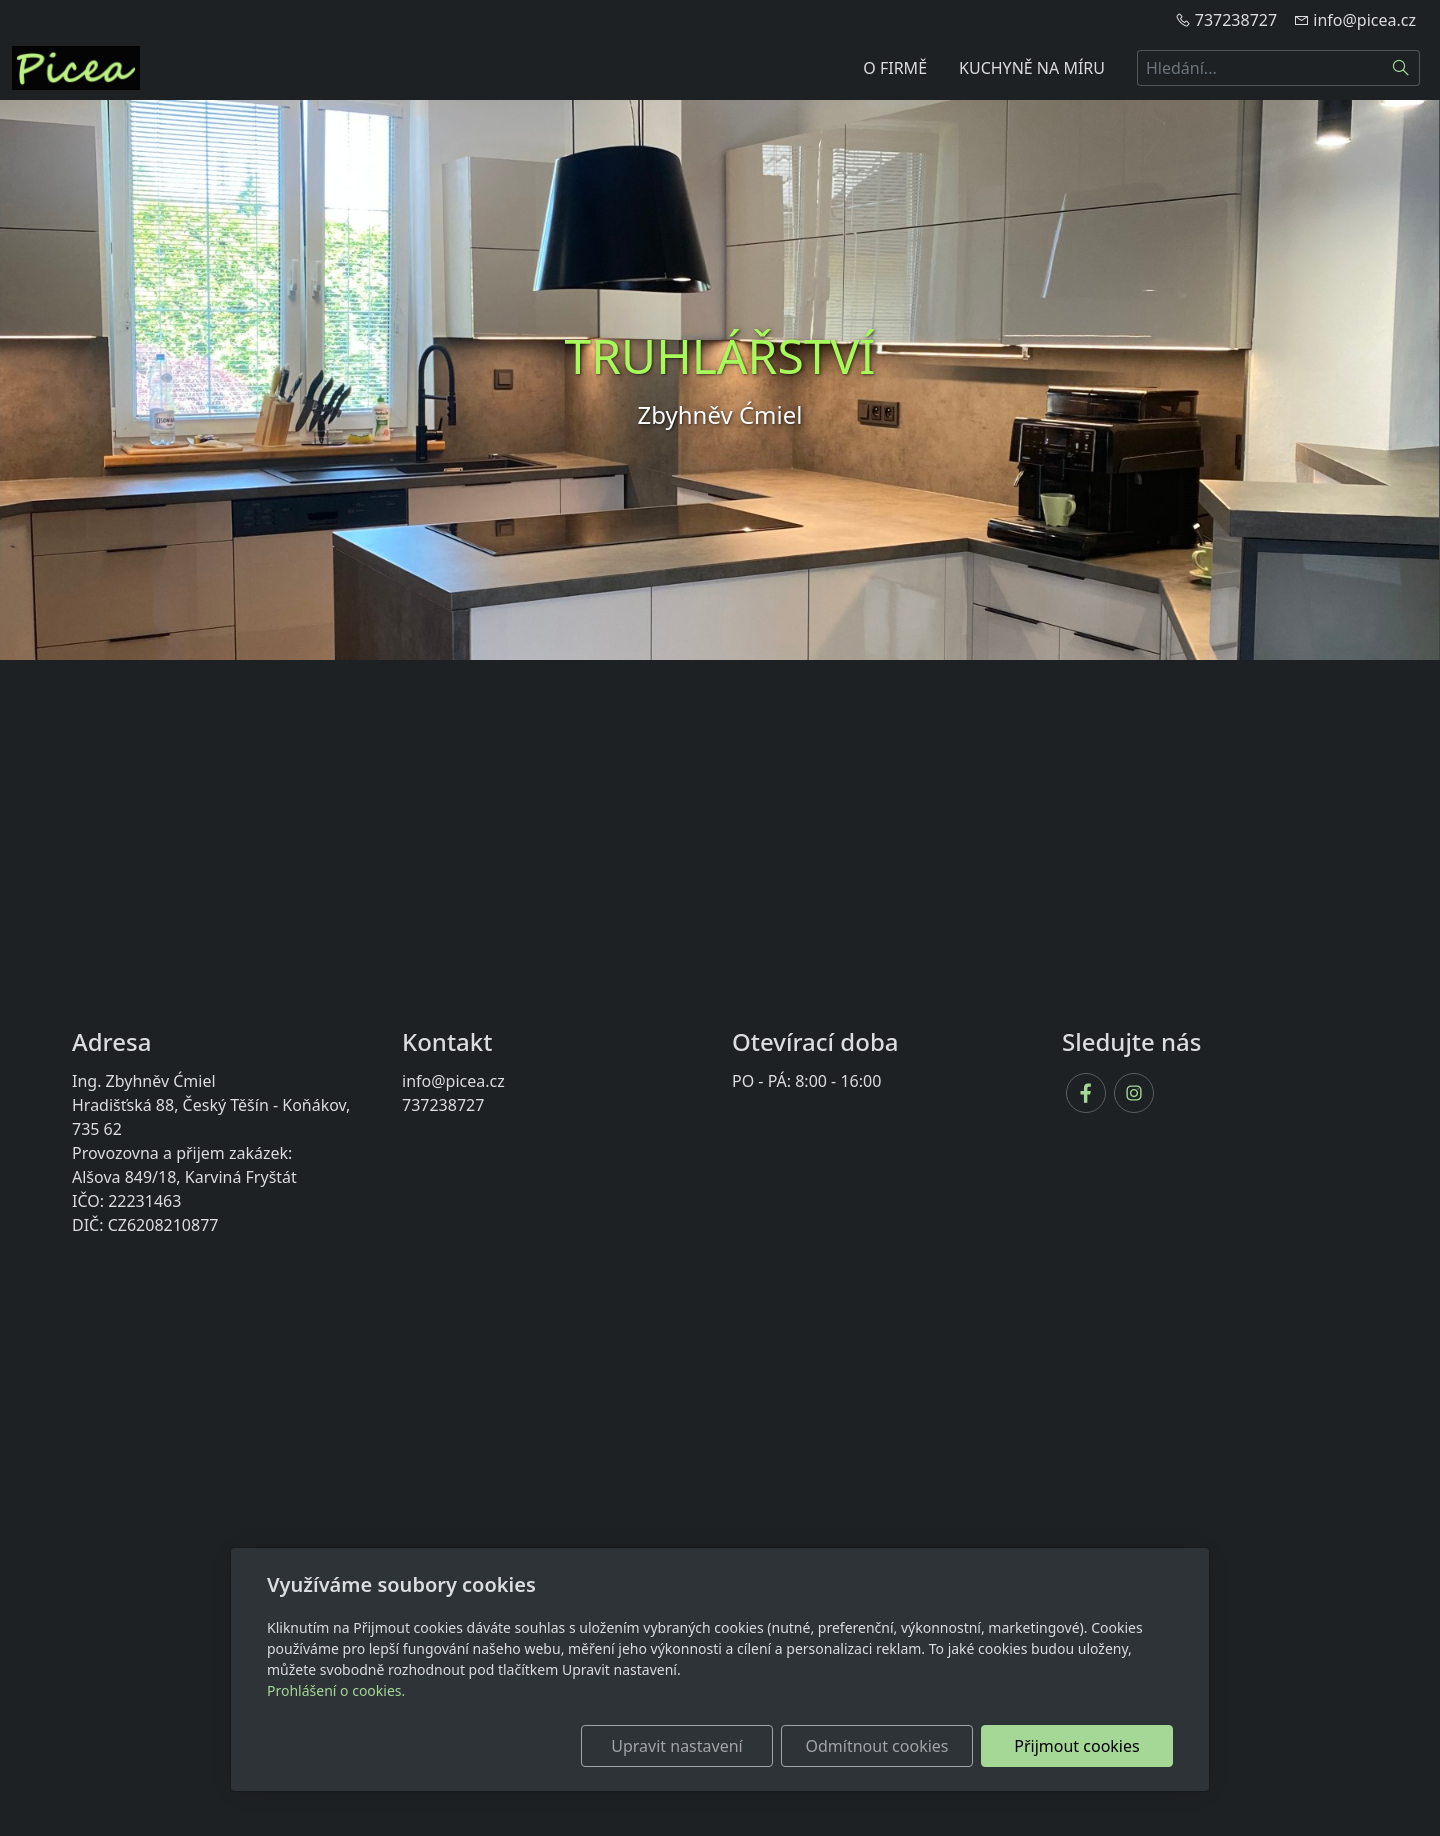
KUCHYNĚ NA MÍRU (1032, 68)
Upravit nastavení (676, 1746)
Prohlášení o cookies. (336, 1690)
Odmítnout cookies (877, 1746)
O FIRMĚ (895, 68)
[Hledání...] (1260, 68)
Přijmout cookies (1076, 1746)
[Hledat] (1401, 68)
